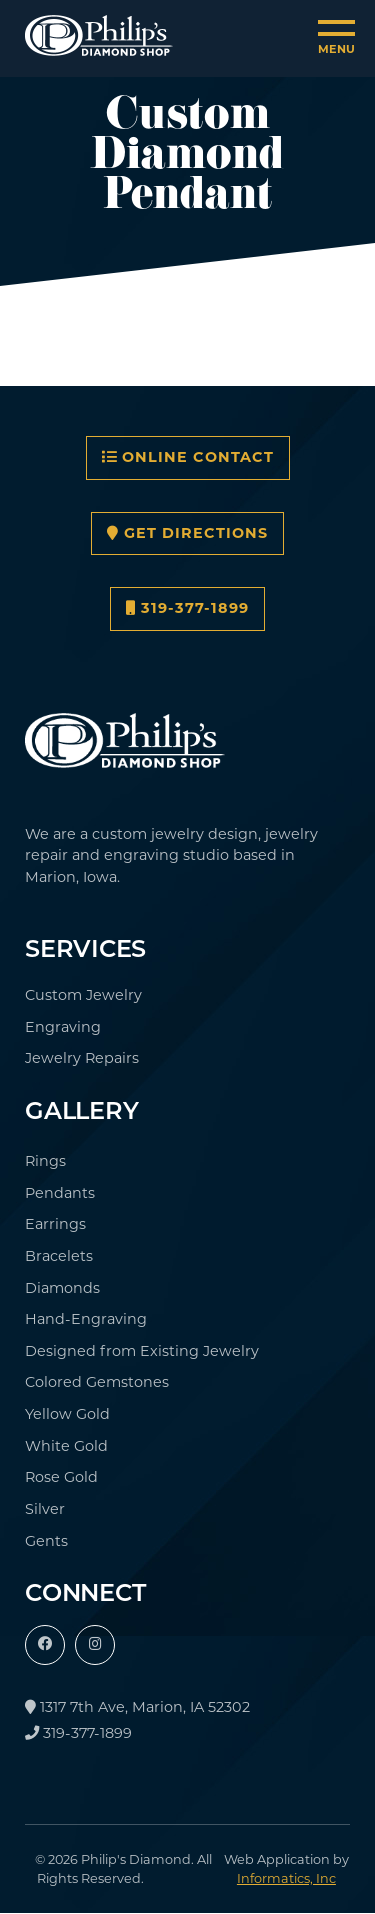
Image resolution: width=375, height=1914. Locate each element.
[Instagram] (95, 1645)
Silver (45, 1509)
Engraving (63, 1027)
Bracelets (59, 1256)
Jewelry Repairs (82, 1058)
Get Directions (187, 533)
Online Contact (188, 457)
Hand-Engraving (86, 1319)
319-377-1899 (187, 608)
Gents (46, 1541)
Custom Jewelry (83, 995)
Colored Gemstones (97, 1382)
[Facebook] (45, 1645)
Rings (45, 1161)
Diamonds (62, 1288)
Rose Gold (61, 1477)
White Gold (66, 1446)
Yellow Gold (67, 1414)
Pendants (60, 1193)
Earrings (55, 1224)
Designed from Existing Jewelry (142, 1351)
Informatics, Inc (286, 1878)
